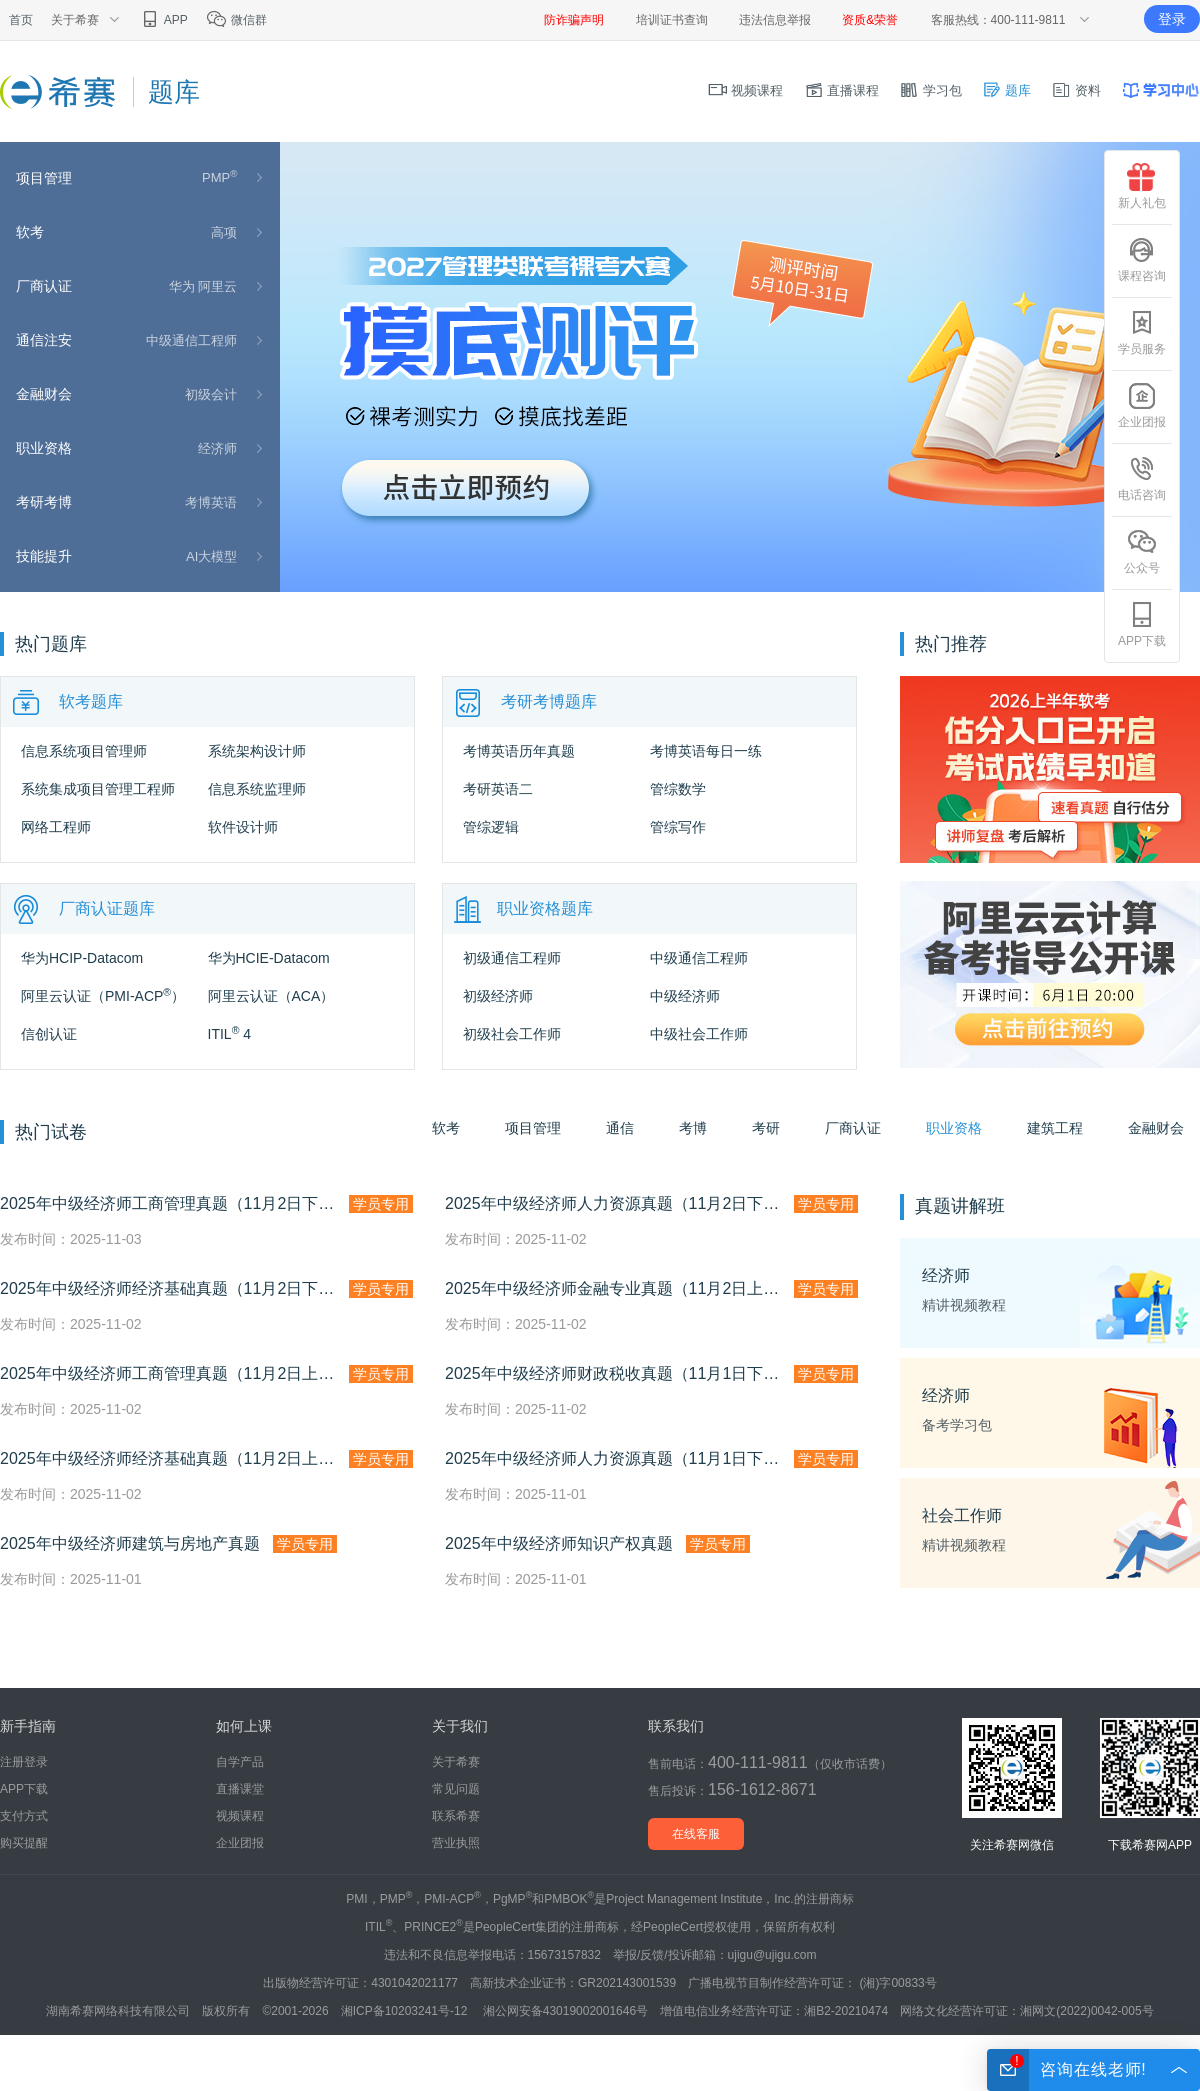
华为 (182, 286)
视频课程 (746, 90)
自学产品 (240, 1762)
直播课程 (842, 90)
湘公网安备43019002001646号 (565, 2011)
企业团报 (240, 1843)
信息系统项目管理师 (84, 751)
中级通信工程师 (191, 340)
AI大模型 (211, 556)
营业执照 (456, 1843)
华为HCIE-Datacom (269, 958)
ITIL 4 (230, 1034)
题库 (1007, 90)
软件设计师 (243, 827)
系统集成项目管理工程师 (98, 789)
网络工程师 (56, 827)
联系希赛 (456, 1816)
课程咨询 (1142, 259)
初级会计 (211, 394)
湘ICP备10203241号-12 (406, 2011)
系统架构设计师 (257, 751)
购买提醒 (24, 1843)
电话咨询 (1142, 478)
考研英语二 (498, 789)
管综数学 (678, 789)
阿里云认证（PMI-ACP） (103, 996)
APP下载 (24, 1789)
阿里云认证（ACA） (271, 996)
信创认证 (49, 1034)
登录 (1172, 19)
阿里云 (217, 286)
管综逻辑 (491, 827)
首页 (21, 20)
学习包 (930, 90)
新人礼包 (1142, 186)
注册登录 (24, 1762)
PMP (219, 177)
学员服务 (1142, 332)
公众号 (1142, 551)
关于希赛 (456, 1762)
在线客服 (696, 1834)
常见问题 (456, 1789)
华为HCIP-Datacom (82, 958)
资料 (1076, 90)
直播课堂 (240, 1789)
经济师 (217, 448)
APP (163, 20)
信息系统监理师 (257, 789)
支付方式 (24, 1816)
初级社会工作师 (512, 1034)
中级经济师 (685, 996)
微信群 (236, 20)
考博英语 (211, 502)
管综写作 (678, 827)
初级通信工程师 (512, 958)
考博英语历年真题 (519, 751)
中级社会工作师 (699, 1034)
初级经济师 (498, 996)
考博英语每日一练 (706, 751)
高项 (224, 232)
